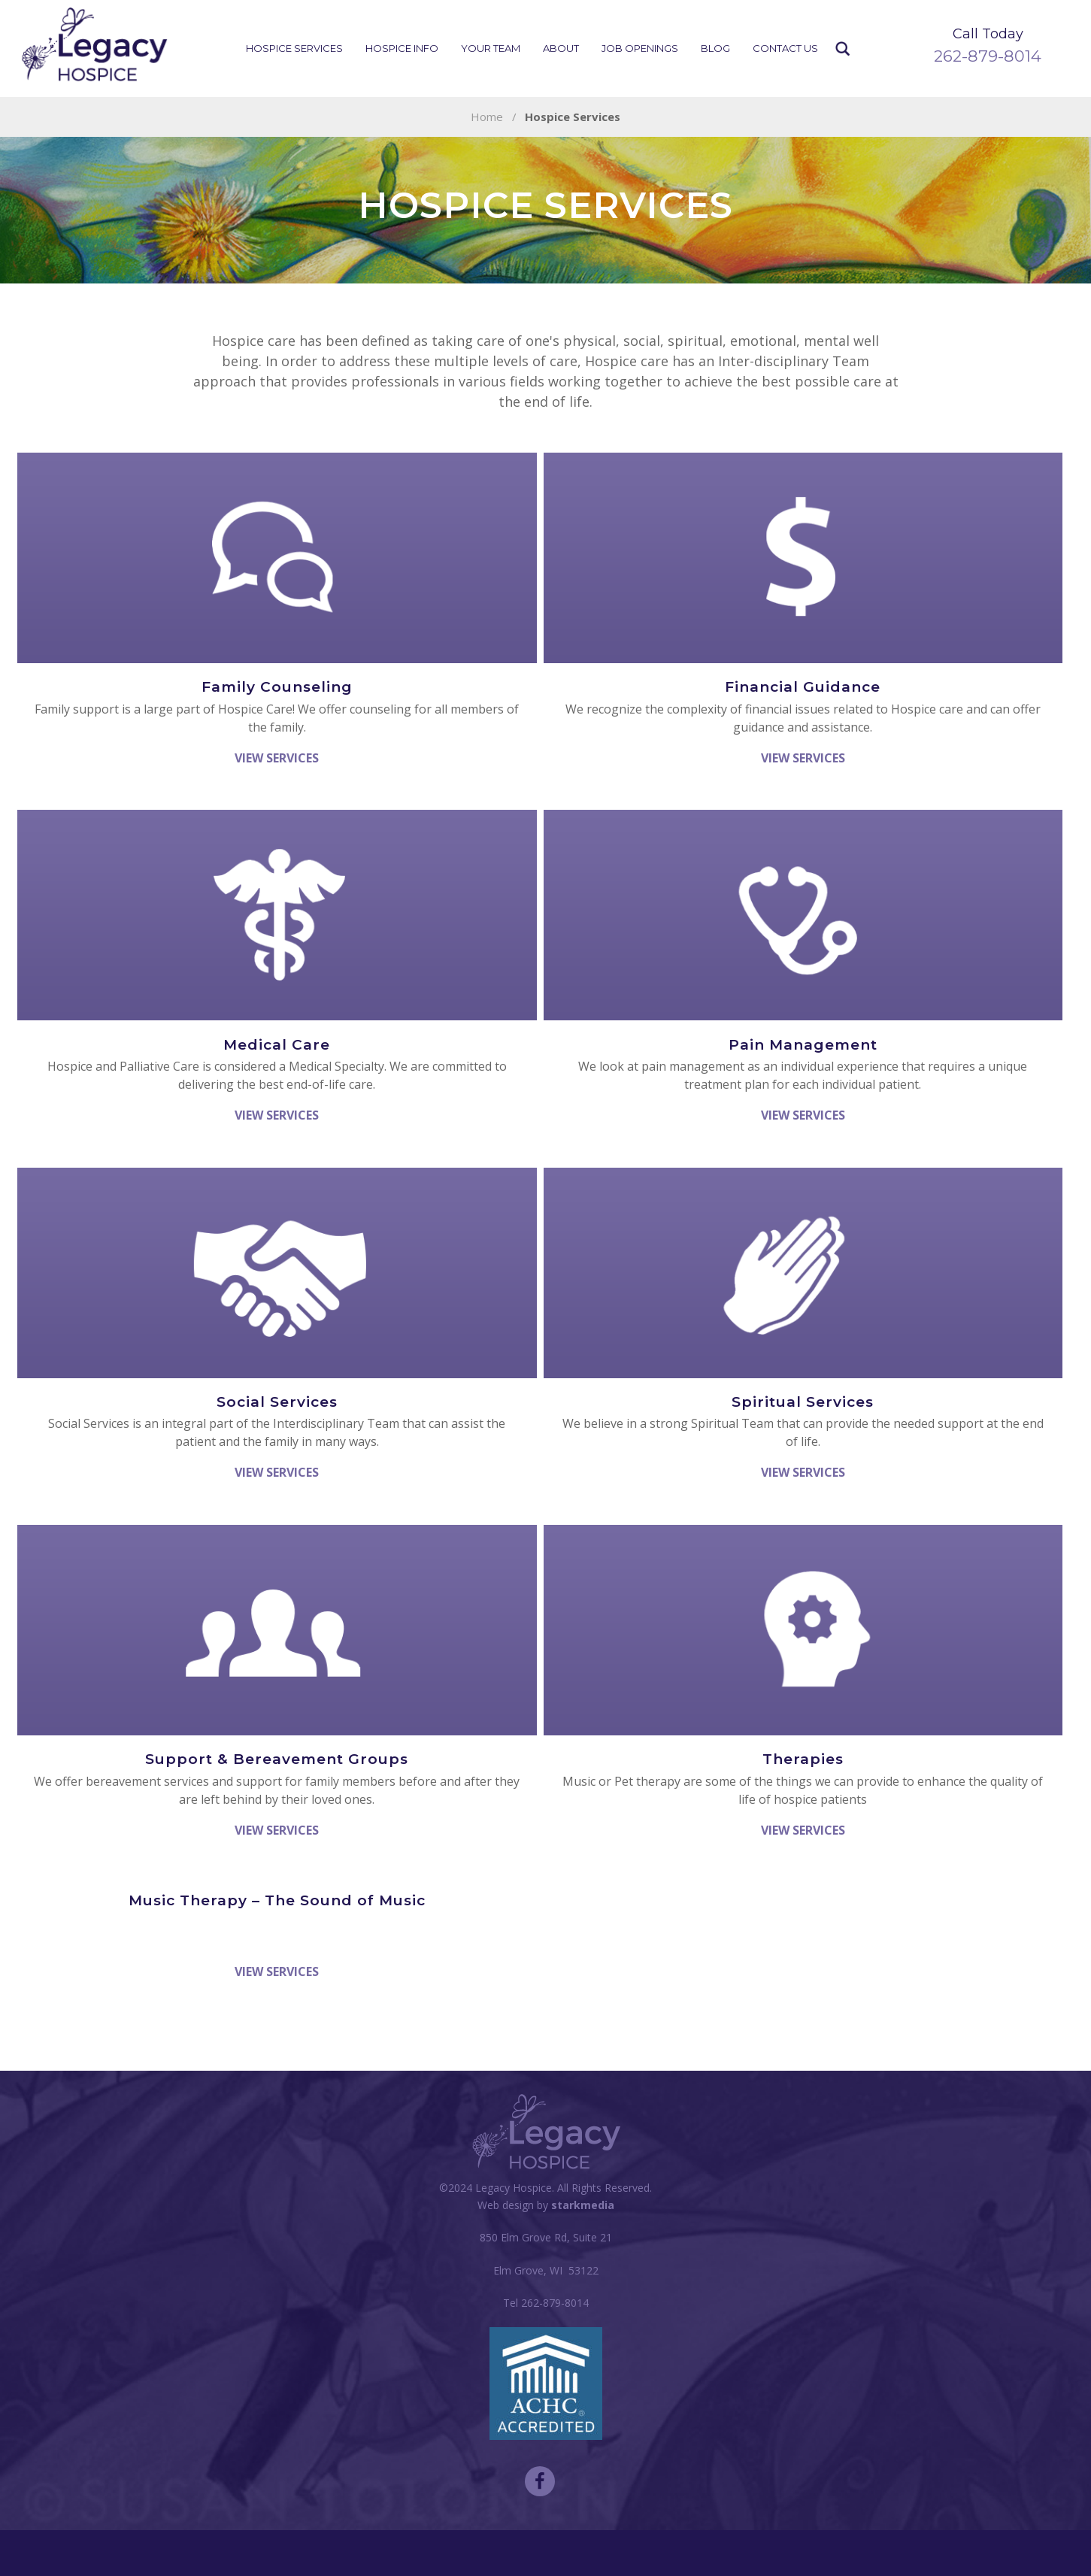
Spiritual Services (803, 1402)
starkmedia (582, 2205)
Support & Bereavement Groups (276, 1759)
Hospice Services (294, 48)
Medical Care (276, 1044)
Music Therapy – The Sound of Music (277, 1900)
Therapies (803, 1759)
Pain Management (803, 1044)
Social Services (277, 1402)
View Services (277, 758)
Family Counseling (277, 687)
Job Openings (640, 48)
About (561, 48)
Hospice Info (401, 48)
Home (487, 116)
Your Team (490, 48)
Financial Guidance (802, 687)
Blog (715, 48)
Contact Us (785, 48)
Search (843, 49)
